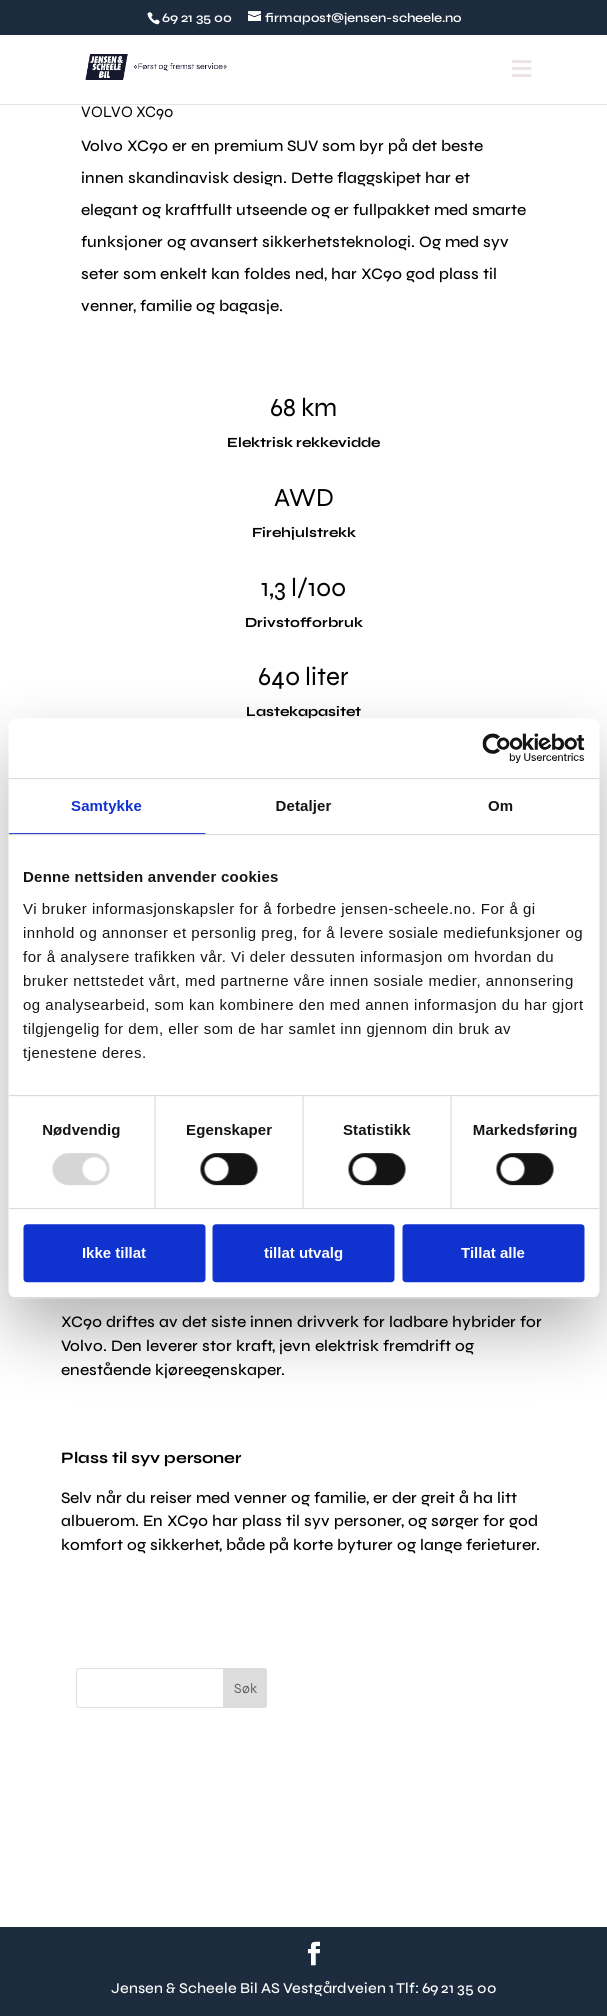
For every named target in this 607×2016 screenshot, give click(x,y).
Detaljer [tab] (304, 805)
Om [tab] (500, 805)
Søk (245, 1688)
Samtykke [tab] (106, 805)
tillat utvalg (303, 1252)
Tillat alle (493, 1252)
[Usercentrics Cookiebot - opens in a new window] (496, 748)
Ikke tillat (114, 1252)
